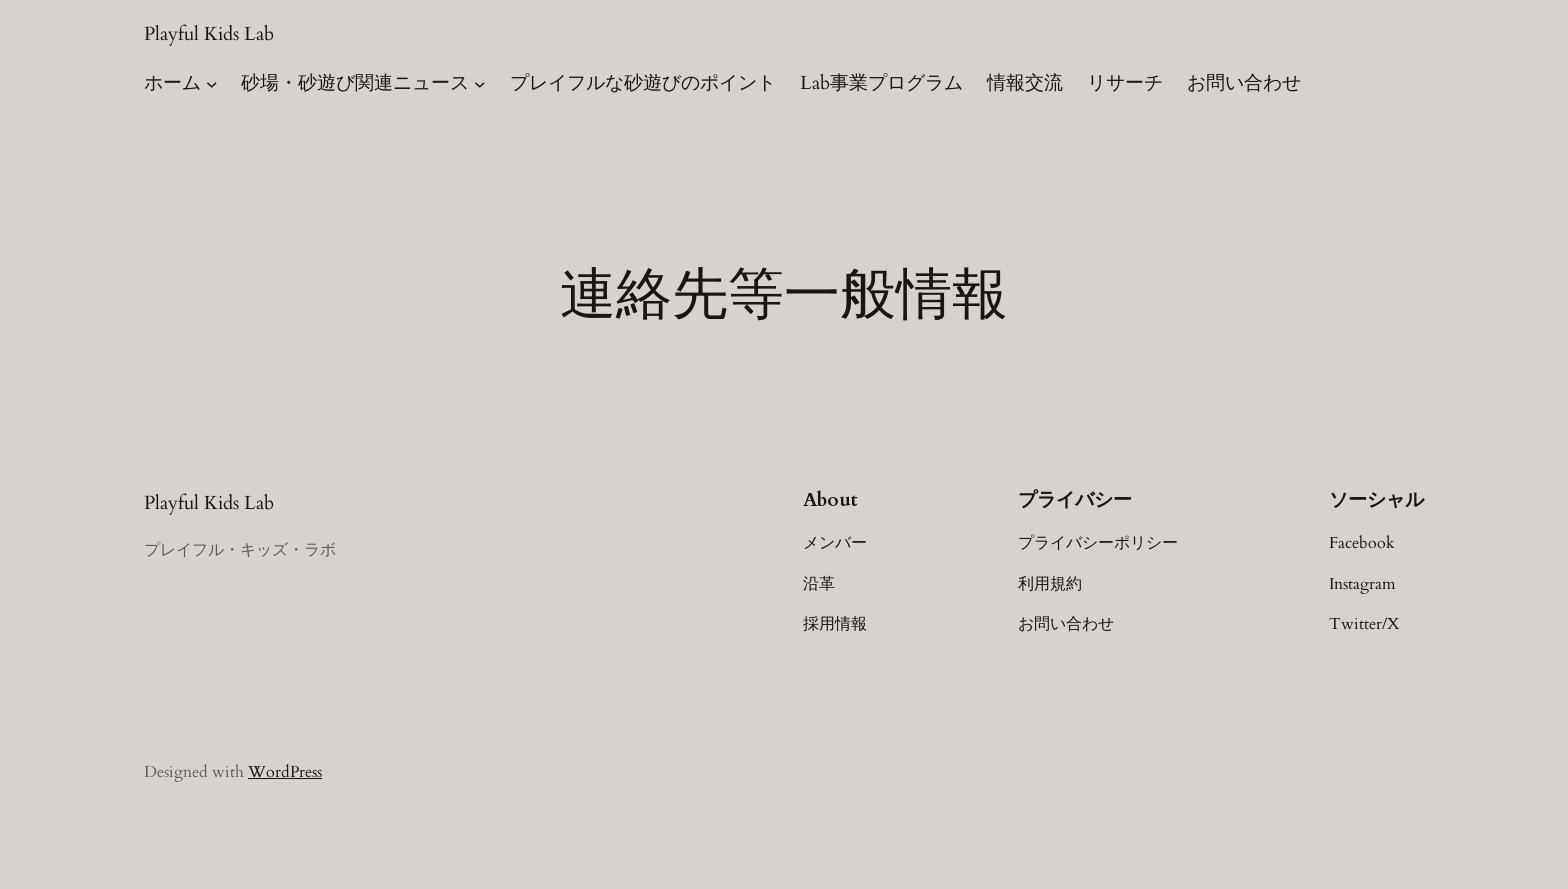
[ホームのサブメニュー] (212, 84)
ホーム (172, 83)
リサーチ (1125, 83)
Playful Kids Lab (209, 34)
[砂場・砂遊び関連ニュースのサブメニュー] (480, 84)
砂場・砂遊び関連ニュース (355, 83)
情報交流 (1025, 83)
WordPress (285, 772)
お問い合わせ (1244, 83)
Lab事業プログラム (881, 83)
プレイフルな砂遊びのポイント (643, 83)
